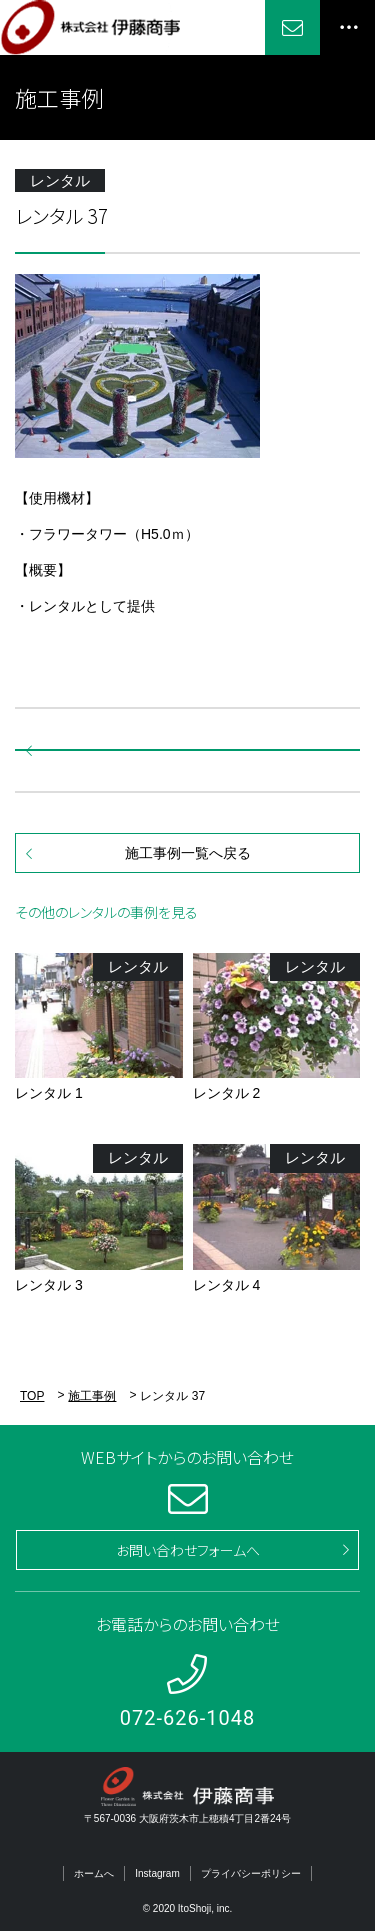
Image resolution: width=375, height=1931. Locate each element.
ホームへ (94, 1873)
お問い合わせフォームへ (188, 1550)
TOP (32, 1396)
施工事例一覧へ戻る (188, 853)
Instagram (157, 1873)
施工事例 (92, 1396)
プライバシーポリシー (251, 1873)
